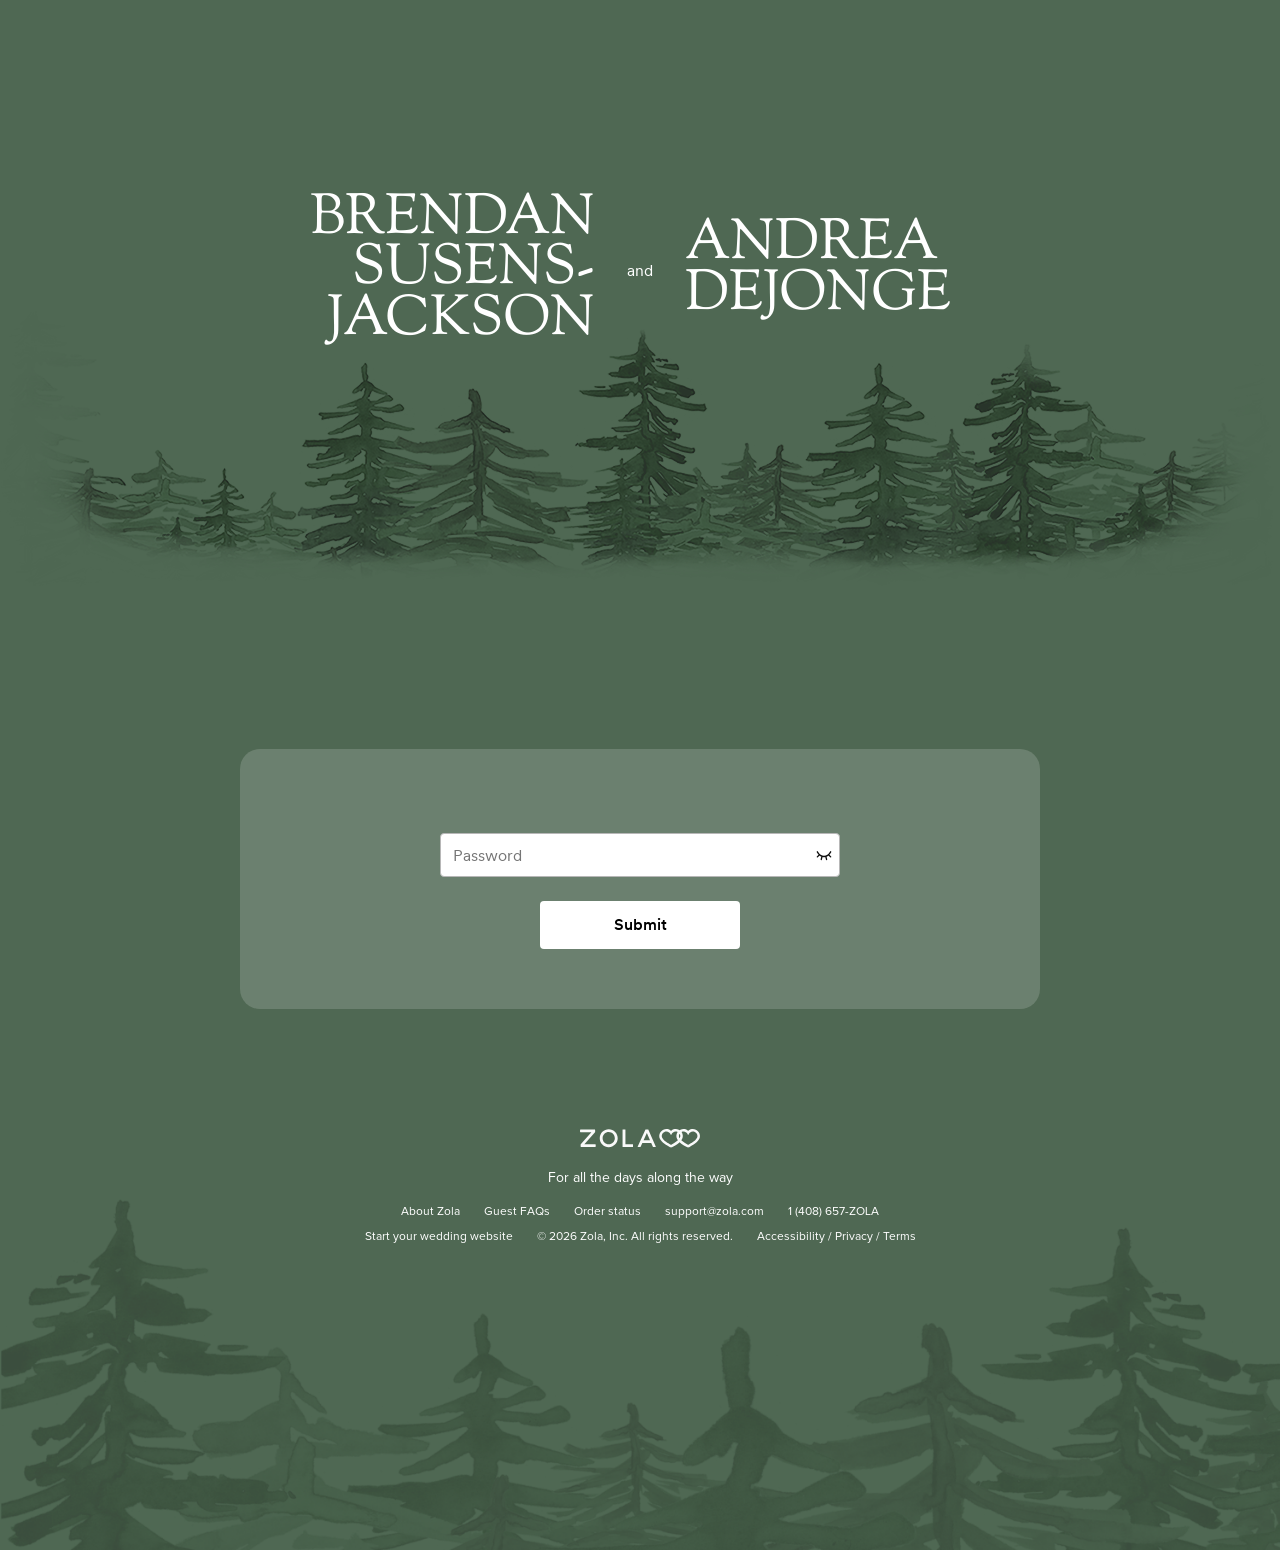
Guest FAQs (517, 1212)
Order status (607, 1212)
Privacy (854, 1237)
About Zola (430, 1212)
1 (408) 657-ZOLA (833, 1212)
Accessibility (791, 1237)
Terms (899, 1237)
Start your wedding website (439, 1237)
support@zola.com (714, 1212)
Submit (640, 924)
